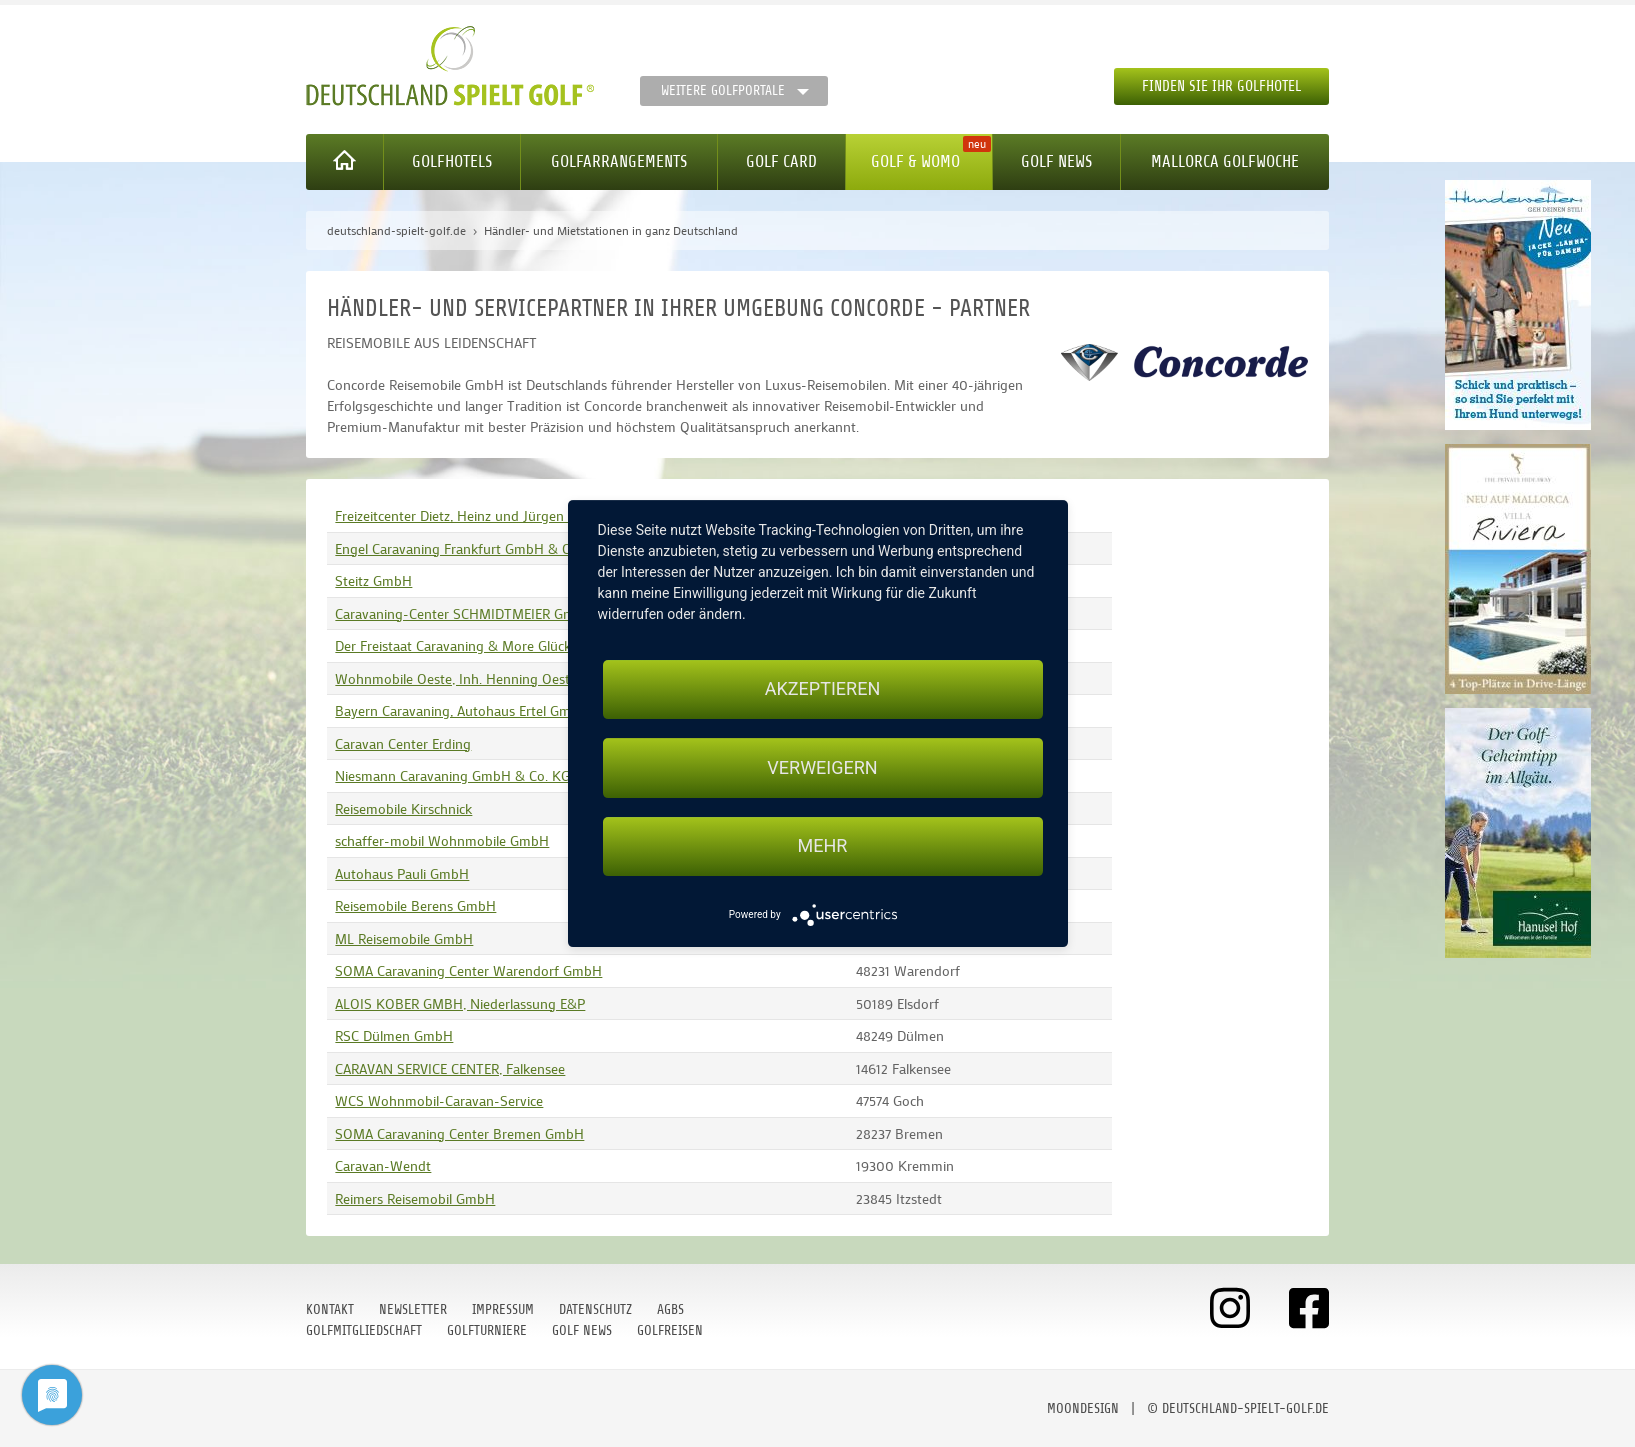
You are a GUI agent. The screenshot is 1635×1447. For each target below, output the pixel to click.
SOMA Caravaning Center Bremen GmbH (459, 1133)
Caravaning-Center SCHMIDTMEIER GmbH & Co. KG (493, 613)
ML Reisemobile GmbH (404, 938)
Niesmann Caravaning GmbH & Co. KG (452, 775)
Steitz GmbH (373, 580)
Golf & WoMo (915, 161)
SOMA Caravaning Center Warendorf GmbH (468, 970)
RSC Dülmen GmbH (394, 1035)
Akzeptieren (822, 688)
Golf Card (781, 161)
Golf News (1056, 161)
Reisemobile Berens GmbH (415, 905)
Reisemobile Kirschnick (403, 808)
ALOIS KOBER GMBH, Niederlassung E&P (460, 1003)
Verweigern (822, 767)
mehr (823, 846)
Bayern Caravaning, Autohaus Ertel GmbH (462, 710)
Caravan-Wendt (383, 1165)
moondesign (1083, 1408)
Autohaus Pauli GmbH (402, 873)
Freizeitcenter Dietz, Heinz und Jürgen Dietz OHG (483, 515)
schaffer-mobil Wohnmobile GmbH (442, 840)
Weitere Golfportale (723, 90)
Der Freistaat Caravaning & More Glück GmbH (474, 645)
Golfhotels (452, 161)
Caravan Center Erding (403, 743)
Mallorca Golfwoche (1225, 161)
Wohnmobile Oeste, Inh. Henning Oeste (456, 678)
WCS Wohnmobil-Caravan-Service (439, 1100)
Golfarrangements (619, 161)
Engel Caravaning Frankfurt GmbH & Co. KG (469, 548)
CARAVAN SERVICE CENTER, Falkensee (450, 1068)
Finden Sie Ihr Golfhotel (1221, 86)
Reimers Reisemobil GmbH (415, 1198)
